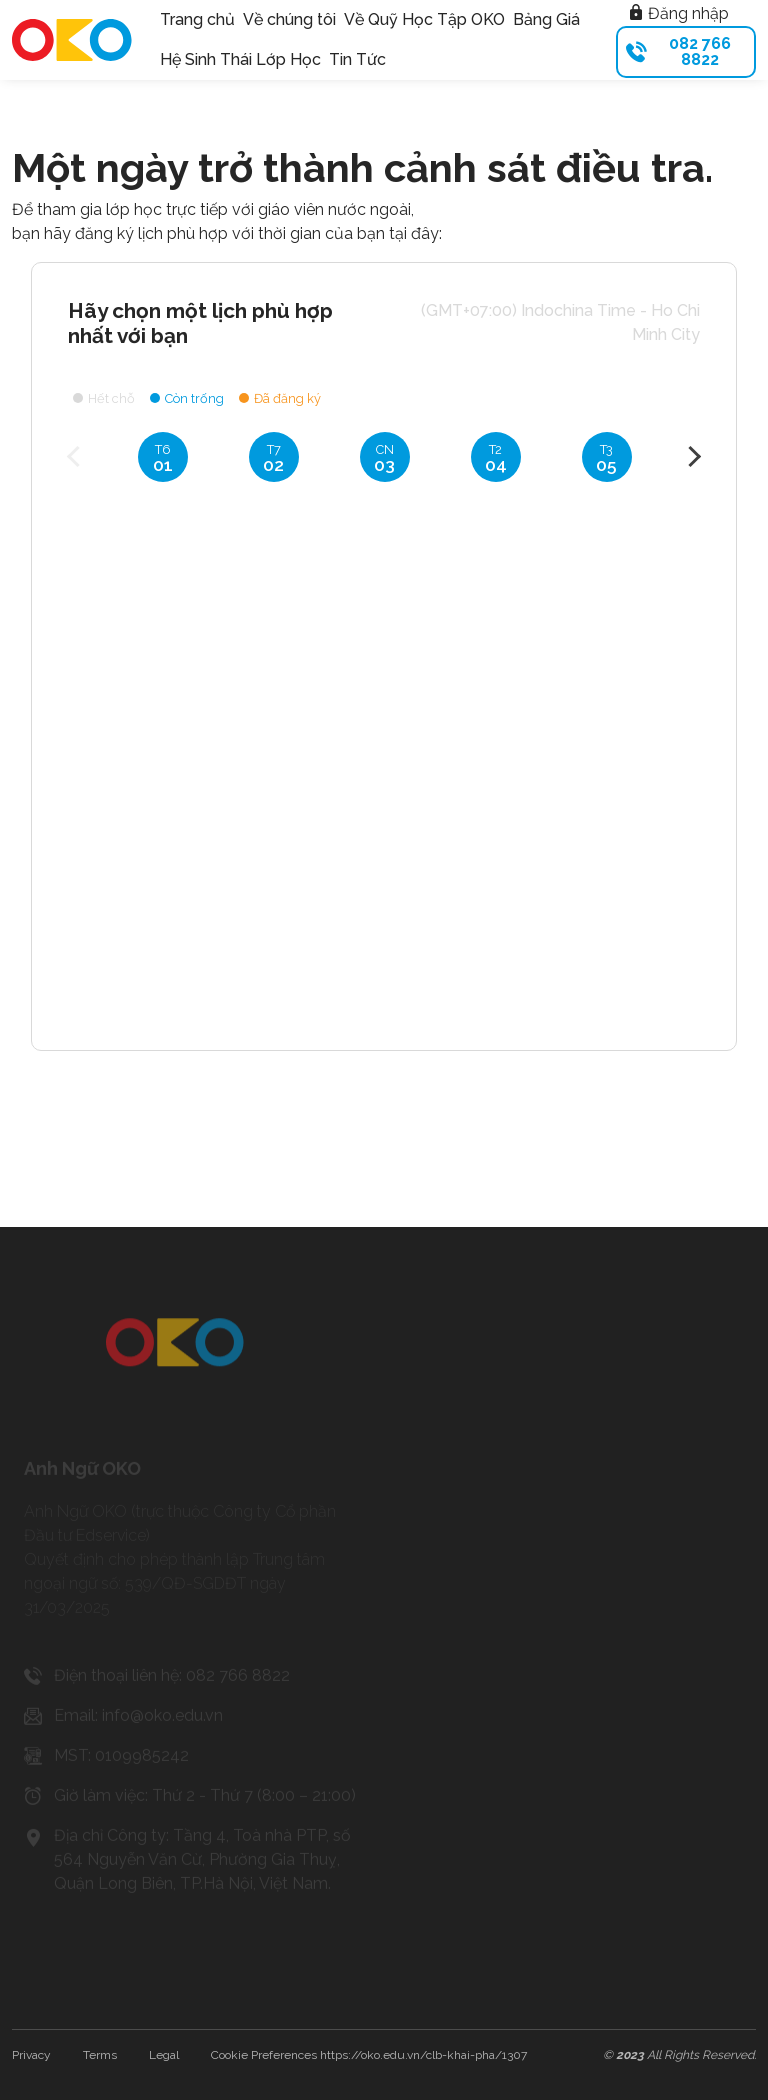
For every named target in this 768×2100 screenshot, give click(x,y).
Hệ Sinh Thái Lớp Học (240, 59)
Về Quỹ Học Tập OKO (424, 19)
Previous (77, 456)
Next (691, 456)
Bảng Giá (546, 19)
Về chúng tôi (289, 19)
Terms (100, 2055)
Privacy (31, 2055)
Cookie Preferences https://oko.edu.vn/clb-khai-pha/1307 (369, 2055)
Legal (164, 2055)
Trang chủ (197, 19)
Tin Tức (357, 59)
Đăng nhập (678, 13)
